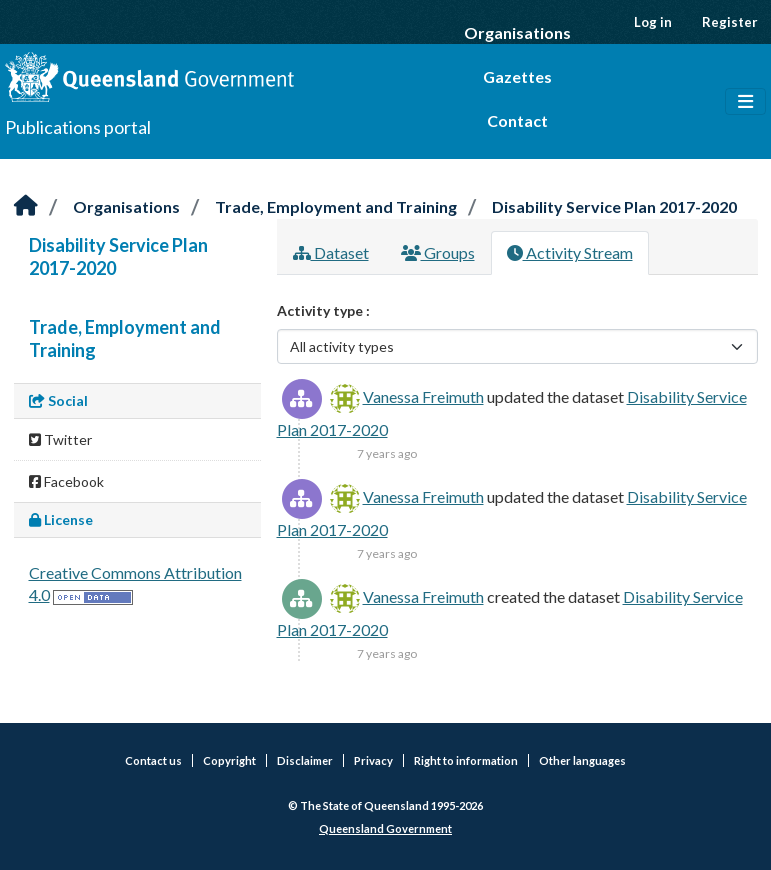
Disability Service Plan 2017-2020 (614, 206)
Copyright (229, 760)
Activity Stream (570, 252)
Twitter (60, 439)
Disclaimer (305, 760)
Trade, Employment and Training (336, 206)
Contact (517, 120)
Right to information (466, 760)
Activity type (321, 310)
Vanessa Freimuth (423, 396)
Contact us (153, 760)
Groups (438, 252)
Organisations (517, 32)
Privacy (373, 760)
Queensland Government (385, 828)
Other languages (582, 760)
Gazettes (517, 76)
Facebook (66, 481)
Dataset (331, 252)
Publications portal (78, 127)
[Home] (26, 206)
